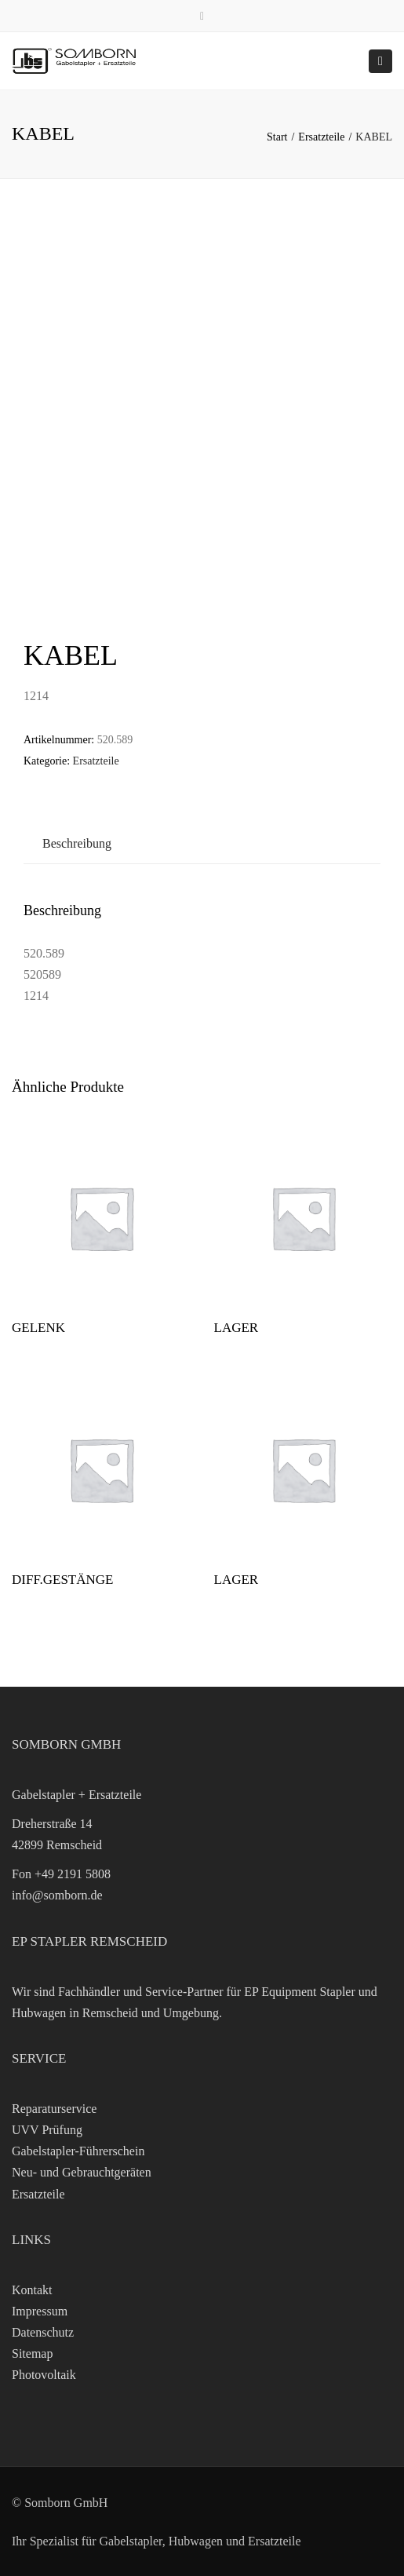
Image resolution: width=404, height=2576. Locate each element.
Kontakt (32, 2290)
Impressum (39, 2311)
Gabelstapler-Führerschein (78, 2151)
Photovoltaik (44, 2374)
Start (277, 137)
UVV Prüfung (47, 2129)
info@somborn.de (57, 1895)
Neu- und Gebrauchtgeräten (81, 2172)
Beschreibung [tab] (76, 843)
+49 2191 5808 (73, 1874)
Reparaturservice (54, 2108)
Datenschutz (43, 2332)
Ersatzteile (321, 137)
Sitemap (32, 2353)
